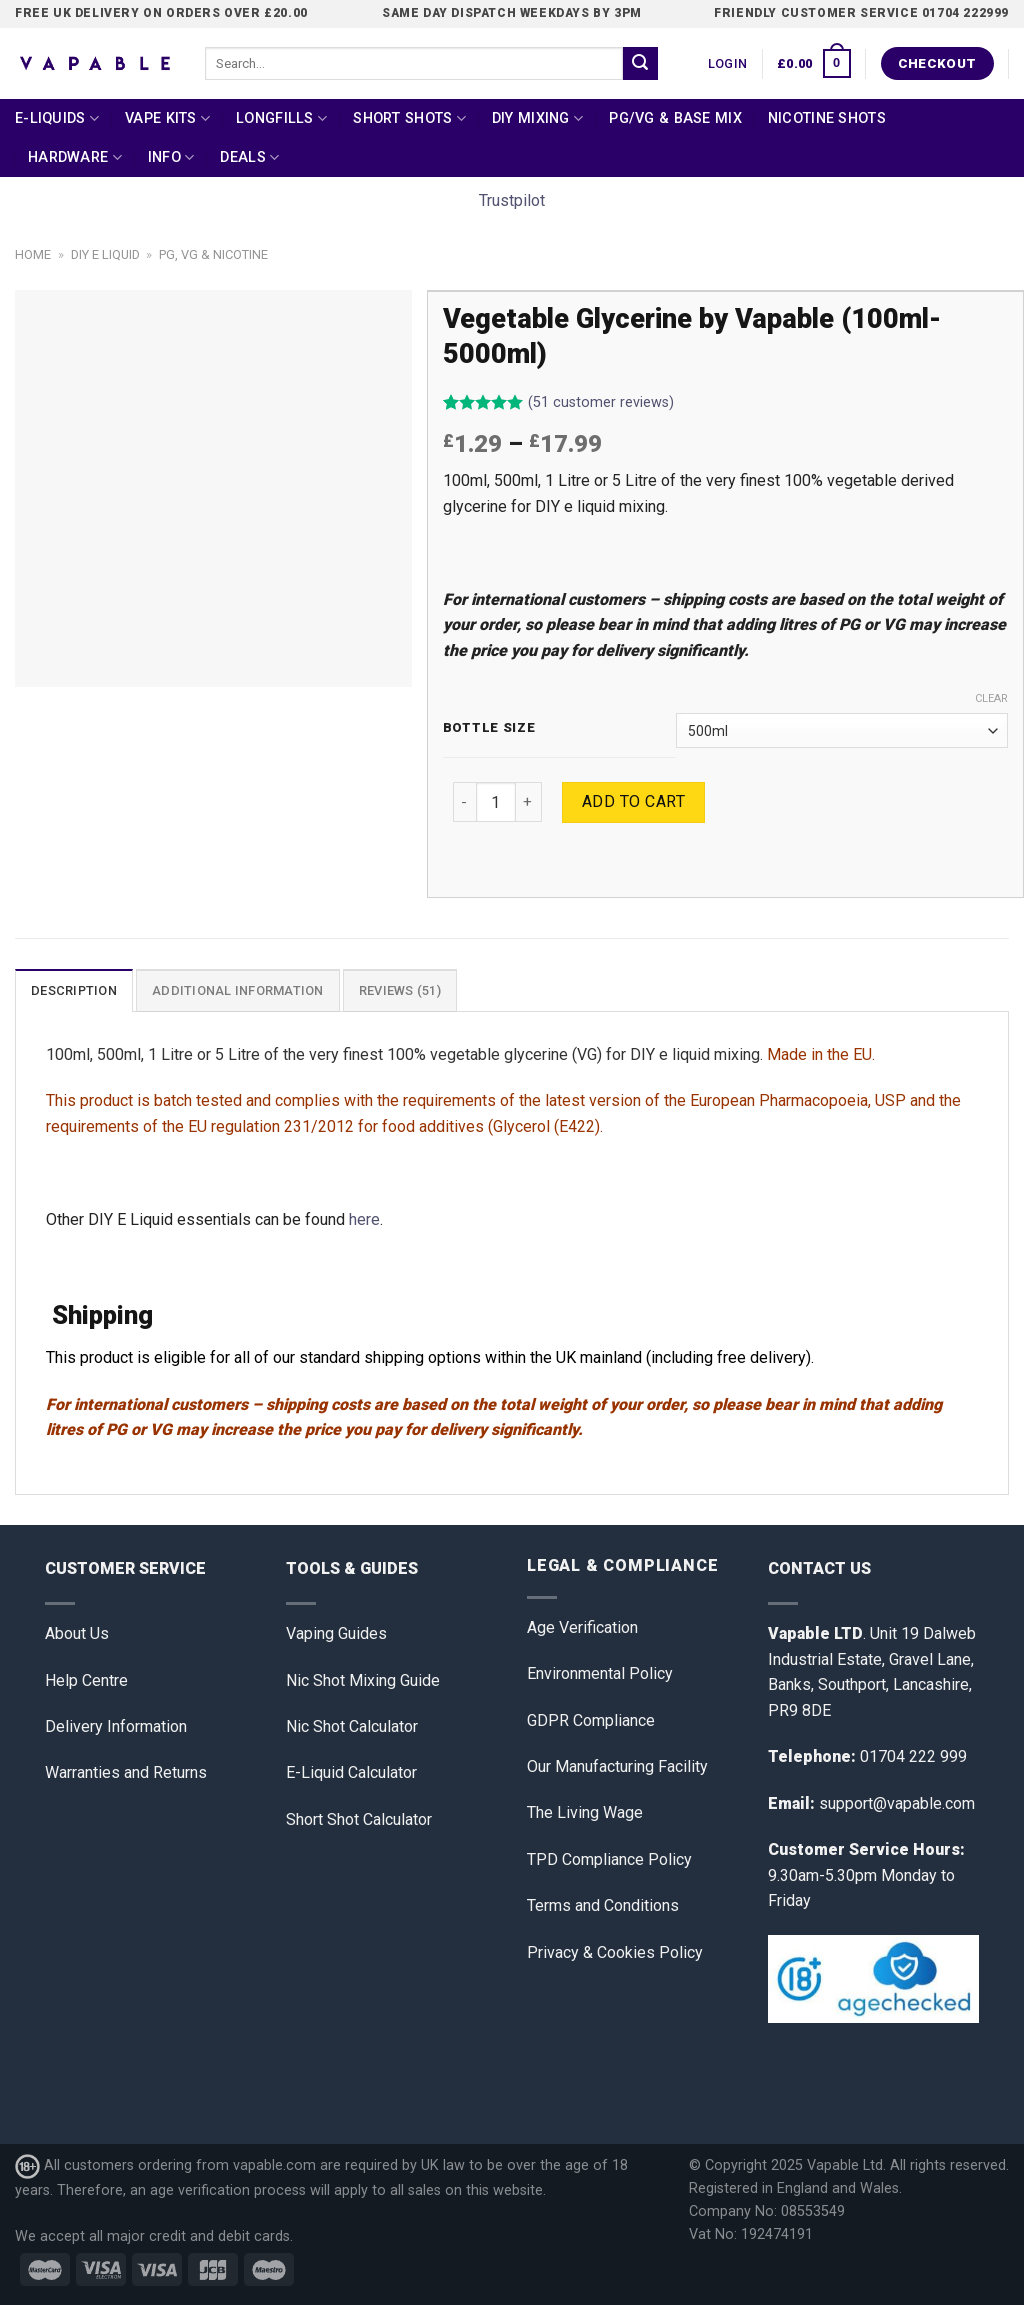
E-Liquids (57, 118)
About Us (77, 1633)
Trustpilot (512, 200)
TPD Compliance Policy (609, 1859)
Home (33, 254)
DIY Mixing (537, 118)
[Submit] (640, 64)
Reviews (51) (400, 990)
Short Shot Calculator (359, 1819)
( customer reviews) (601, 403)
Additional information (238, 990)
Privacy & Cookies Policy (615, 1952)
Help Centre (86, 1680)
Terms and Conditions (603, 1905)
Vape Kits (167, 118)
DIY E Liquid (105, 254)
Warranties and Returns (126, 1772)
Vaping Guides (336, 1633)
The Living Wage (585, 1812)
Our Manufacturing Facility (617, 1766)
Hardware (75, 157)
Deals (249, 157)
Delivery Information (116, 1726)
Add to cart (633, 801)
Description (74, 990)
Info (171, 157)
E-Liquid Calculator (351, 1772)
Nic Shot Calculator (352, 1726)
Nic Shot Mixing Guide (363, 1680)
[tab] (74, 990)
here (364, 1219)
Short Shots (409, 118)
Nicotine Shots (827, 118)
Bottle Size (489, 728)
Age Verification (582, 1627)
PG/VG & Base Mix (675, 118)
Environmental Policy (600, 1673)
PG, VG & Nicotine (213, 254)
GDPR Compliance (591, 1720)
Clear (991, 698)
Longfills (281, 118)
